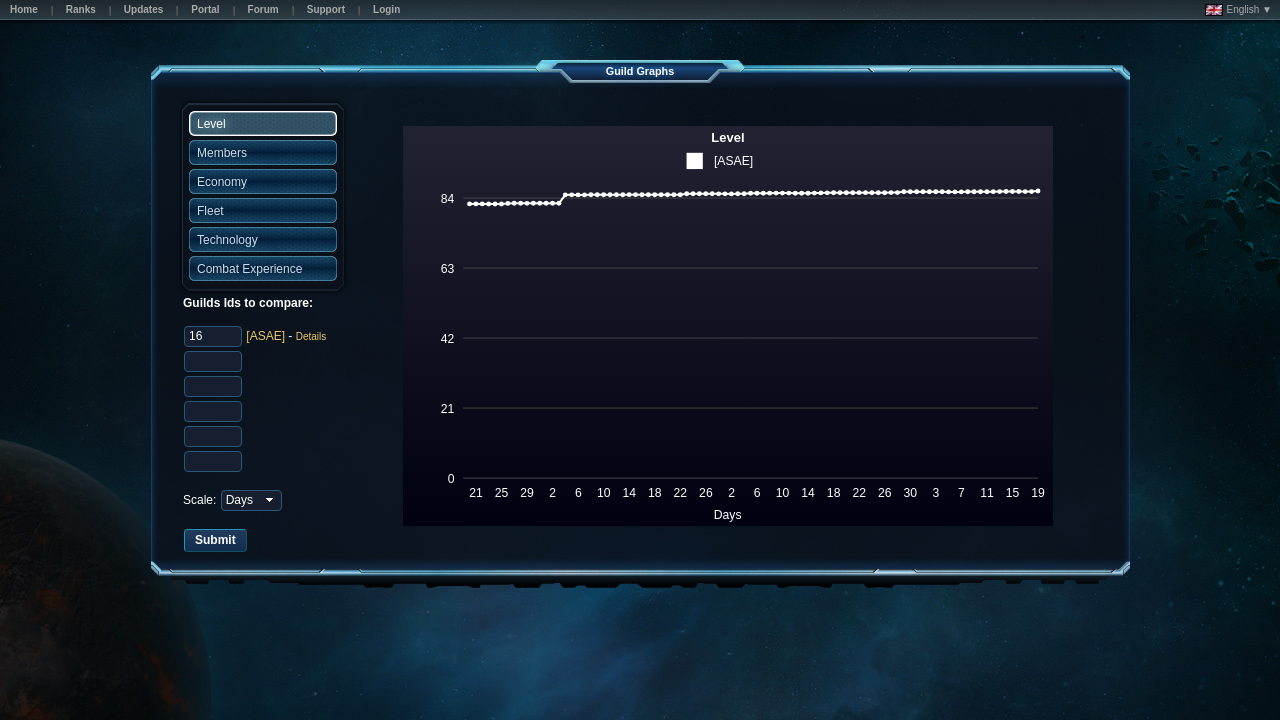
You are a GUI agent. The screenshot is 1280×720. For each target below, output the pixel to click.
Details (311, 336)
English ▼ (1238, 10)
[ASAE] (265, 336)
